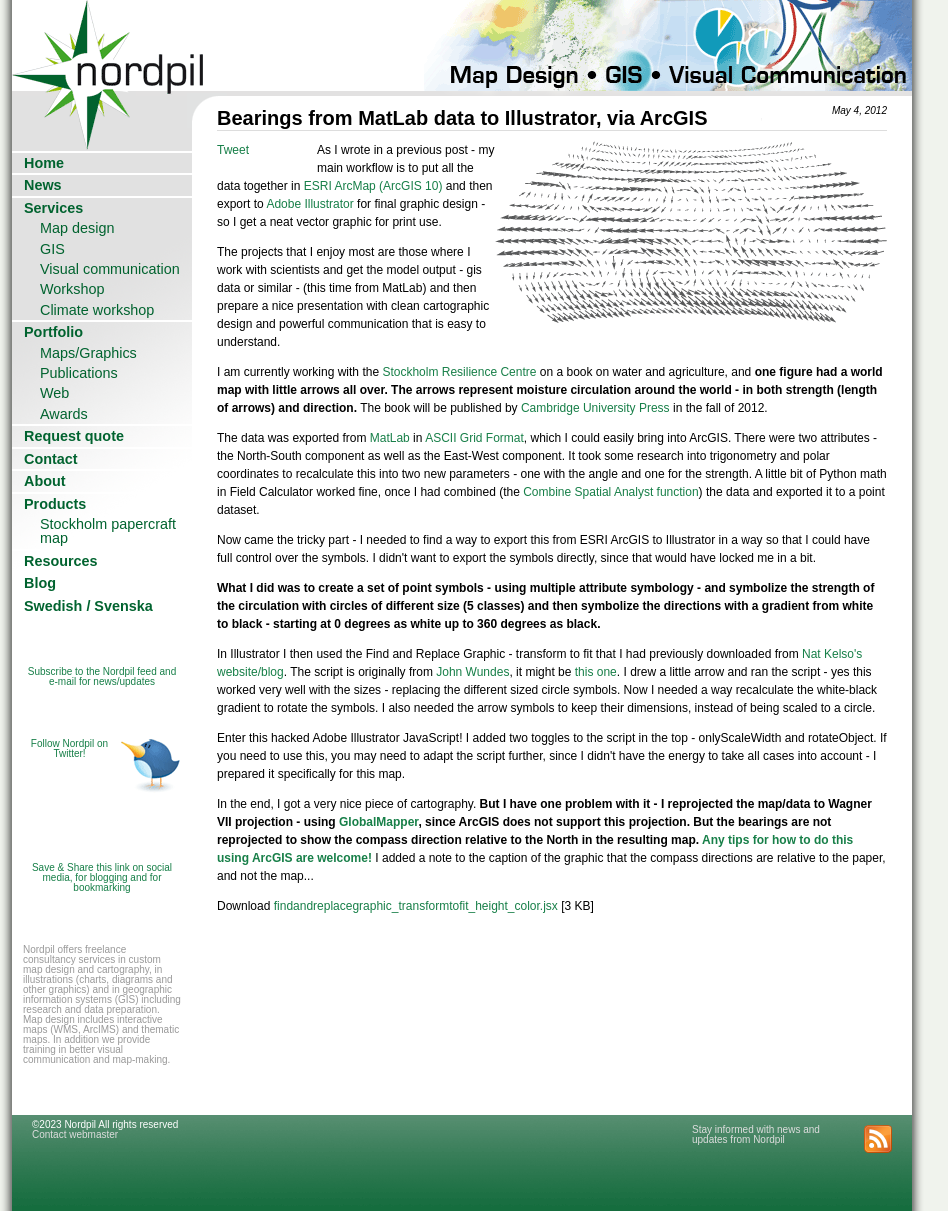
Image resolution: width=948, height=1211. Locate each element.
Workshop (72, 289)
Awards (64, 414)
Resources (61, 561)
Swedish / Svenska (88, 606)
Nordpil (109, 45)
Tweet (233, 150)
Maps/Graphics (88, 353)
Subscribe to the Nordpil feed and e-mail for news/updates (102, 676)
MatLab (391, 438)
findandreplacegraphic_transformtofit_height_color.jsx (416, 906)
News (43, 185)
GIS (52, 249)
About (45, 481)
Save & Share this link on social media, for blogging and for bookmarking (102, 877)
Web (54, 393)
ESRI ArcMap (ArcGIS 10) (373, 186)
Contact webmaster (75, 1134)
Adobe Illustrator (309, 204)
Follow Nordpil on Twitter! (69, 748)
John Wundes (472, 672)
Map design (77, 228)
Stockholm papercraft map (108, 531)
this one (596, 672)
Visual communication (110, 269)
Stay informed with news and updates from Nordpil (756, 1134)
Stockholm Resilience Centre (459, 372)
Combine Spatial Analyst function (610, 492)
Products (55, 504)
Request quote (74, 436)
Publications (79, 373)
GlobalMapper (378, 822)
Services (53, 208)
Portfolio (53, 332)
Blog (40, 583)
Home (44, 163)
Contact (51, 459)
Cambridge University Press (595, 408)
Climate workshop (97, 310)
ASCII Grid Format (474, 438)
